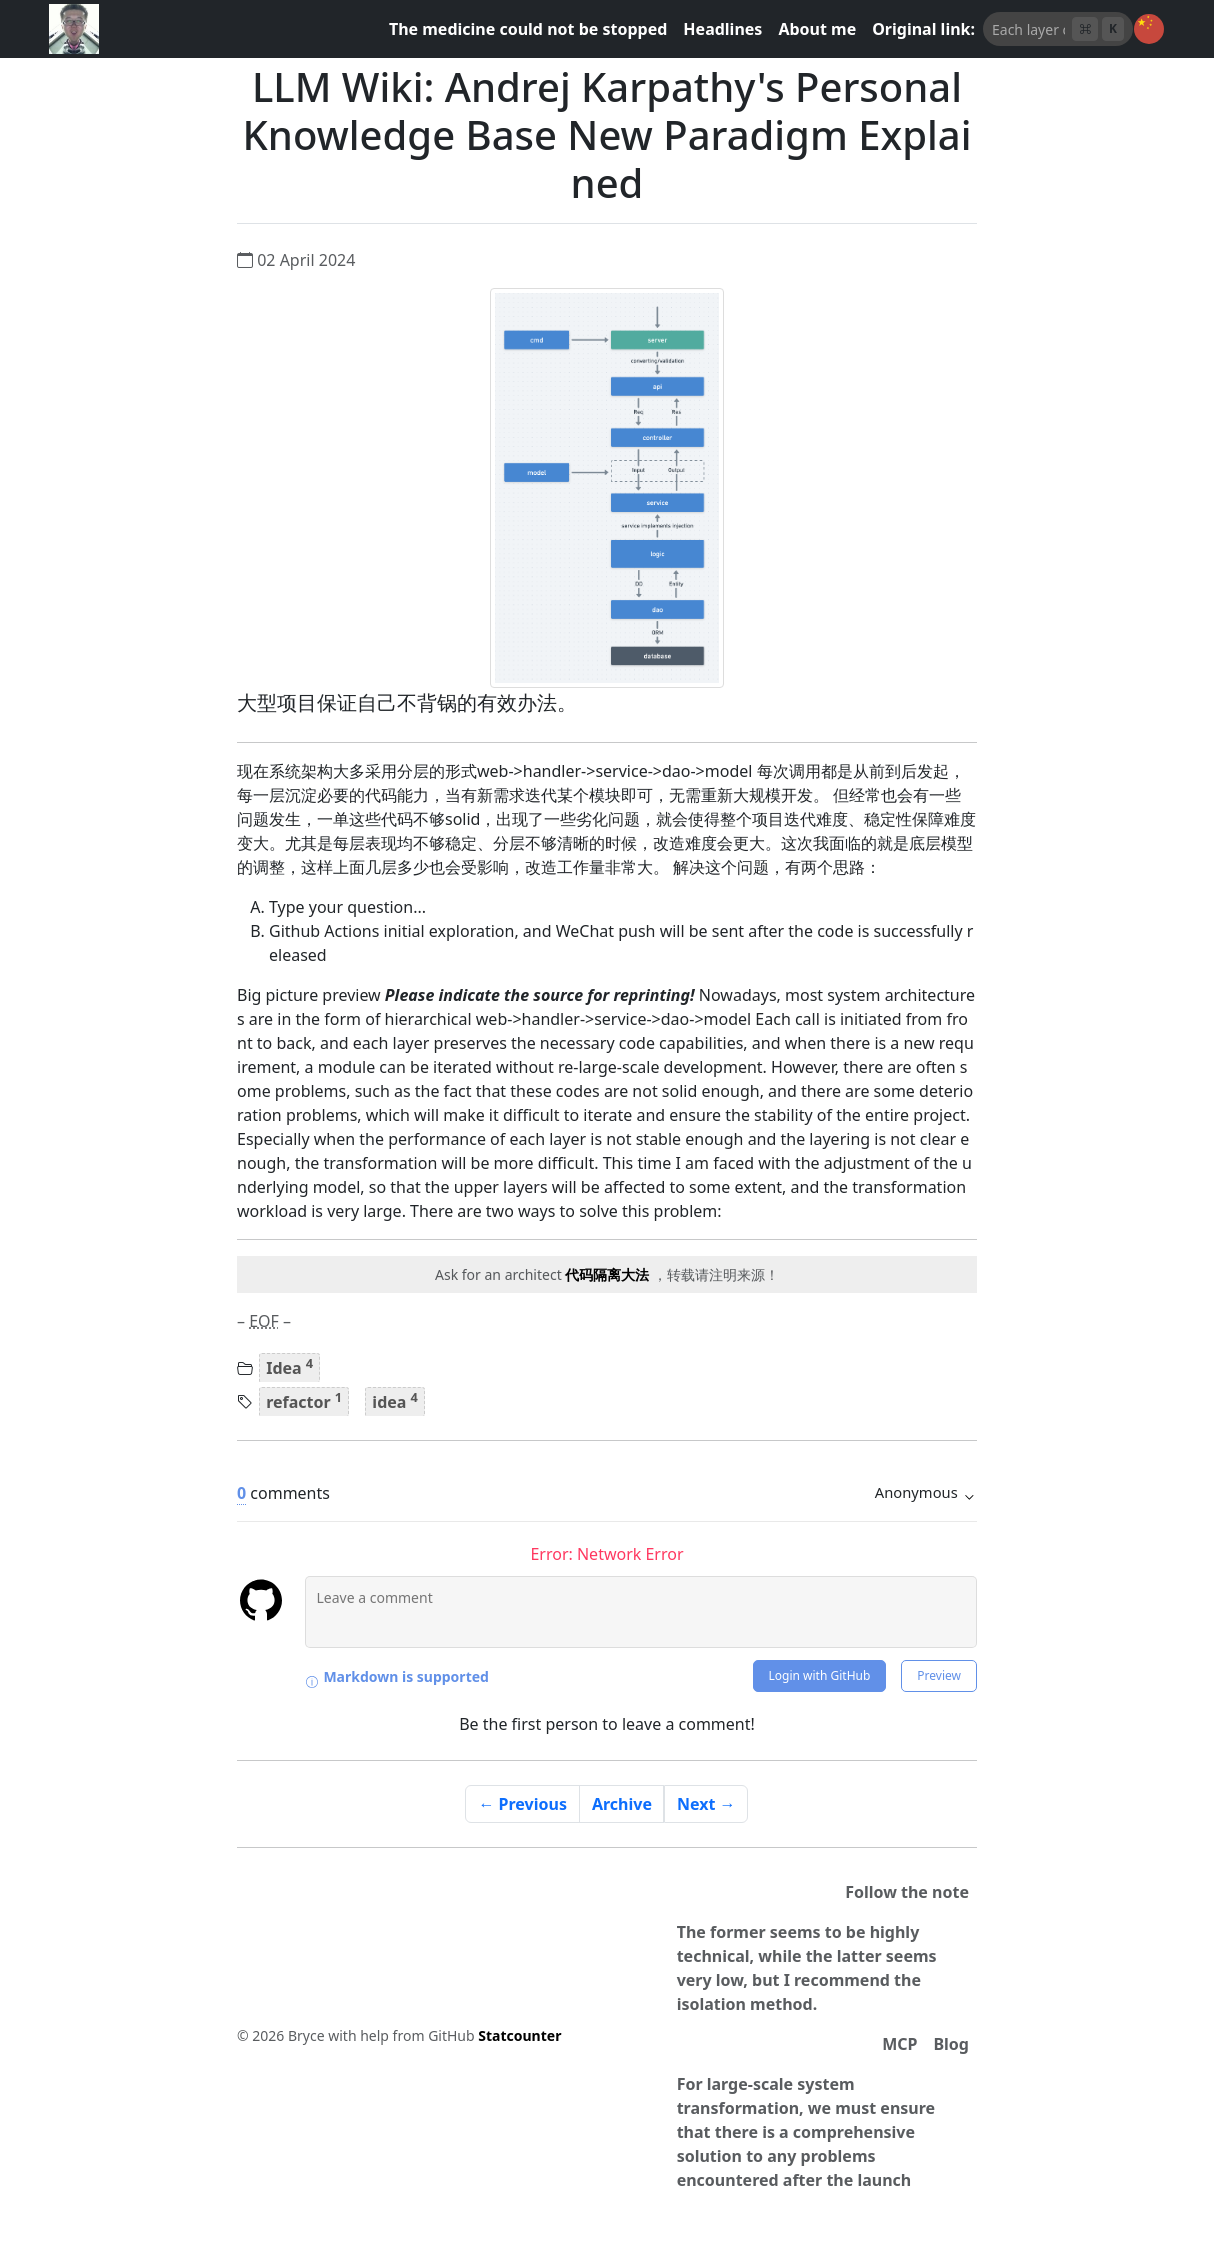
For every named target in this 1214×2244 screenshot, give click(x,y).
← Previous (522, 1804)
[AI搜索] (1028, 29)
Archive (622, 1804)
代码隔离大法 (607, 1274)
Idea (289, 1366)
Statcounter (519, 2035)
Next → (706, 1804)
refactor (304, 1399)
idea (395, 1399)
